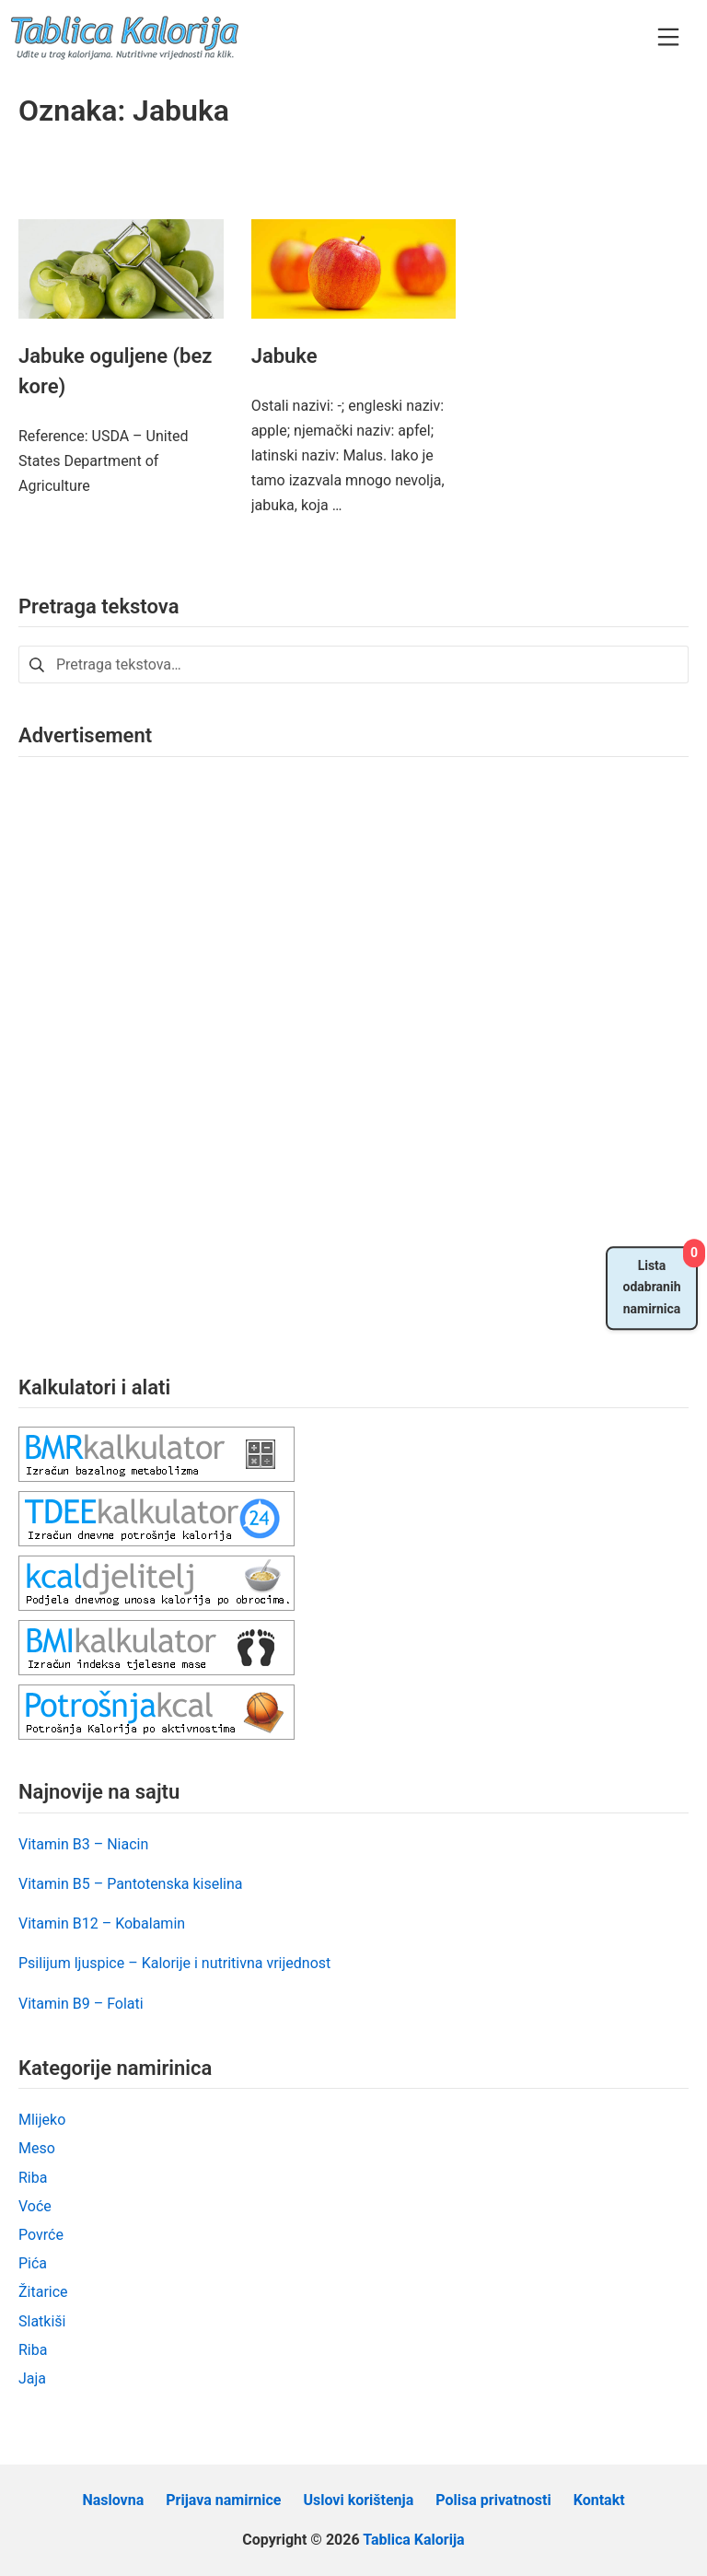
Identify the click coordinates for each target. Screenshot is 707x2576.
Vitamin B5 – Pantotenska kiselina (130, 1884)
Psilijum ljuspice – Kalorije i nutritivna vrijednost (174, 1963)
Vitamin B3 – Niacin (83, 1844)
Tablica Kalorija (413, 2539)
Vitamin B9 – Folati (81, 2003)
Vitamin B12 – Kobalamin (101, 1923)
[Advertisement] (156, 1051)
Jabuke (284, 355)
